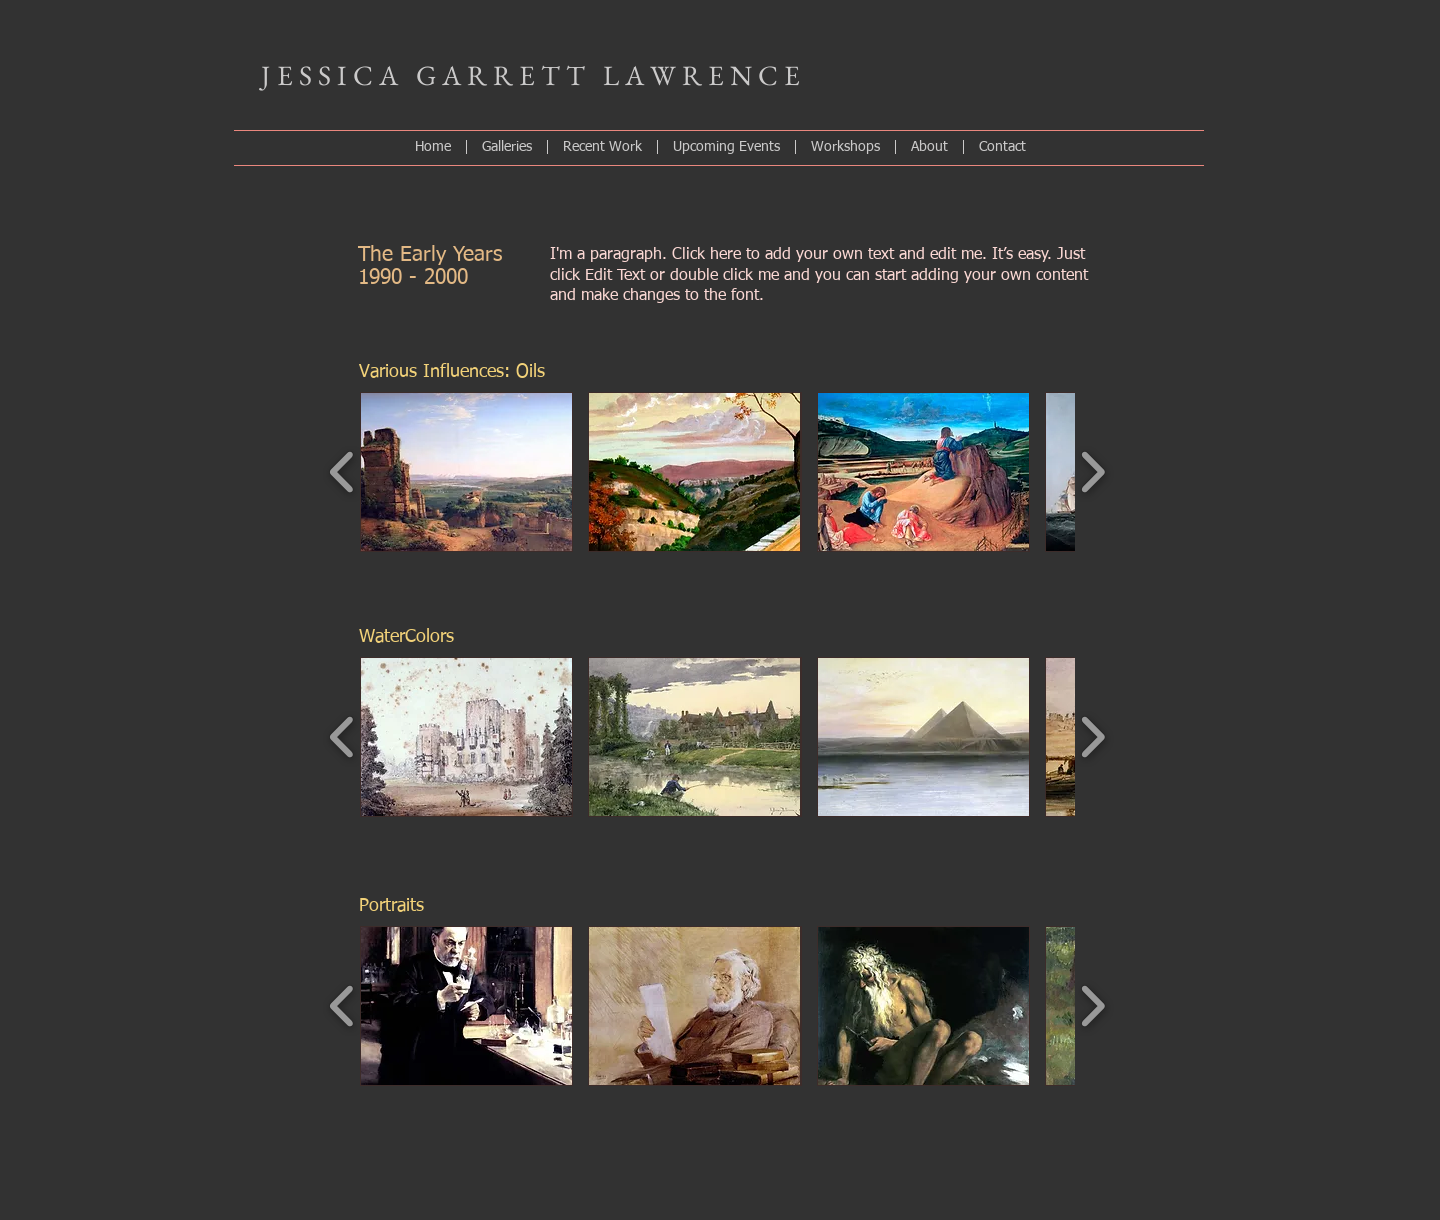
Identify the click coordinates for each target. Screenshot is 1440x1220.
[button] (466, 472)
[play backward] (342, 472)
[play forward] (1092, 472)
